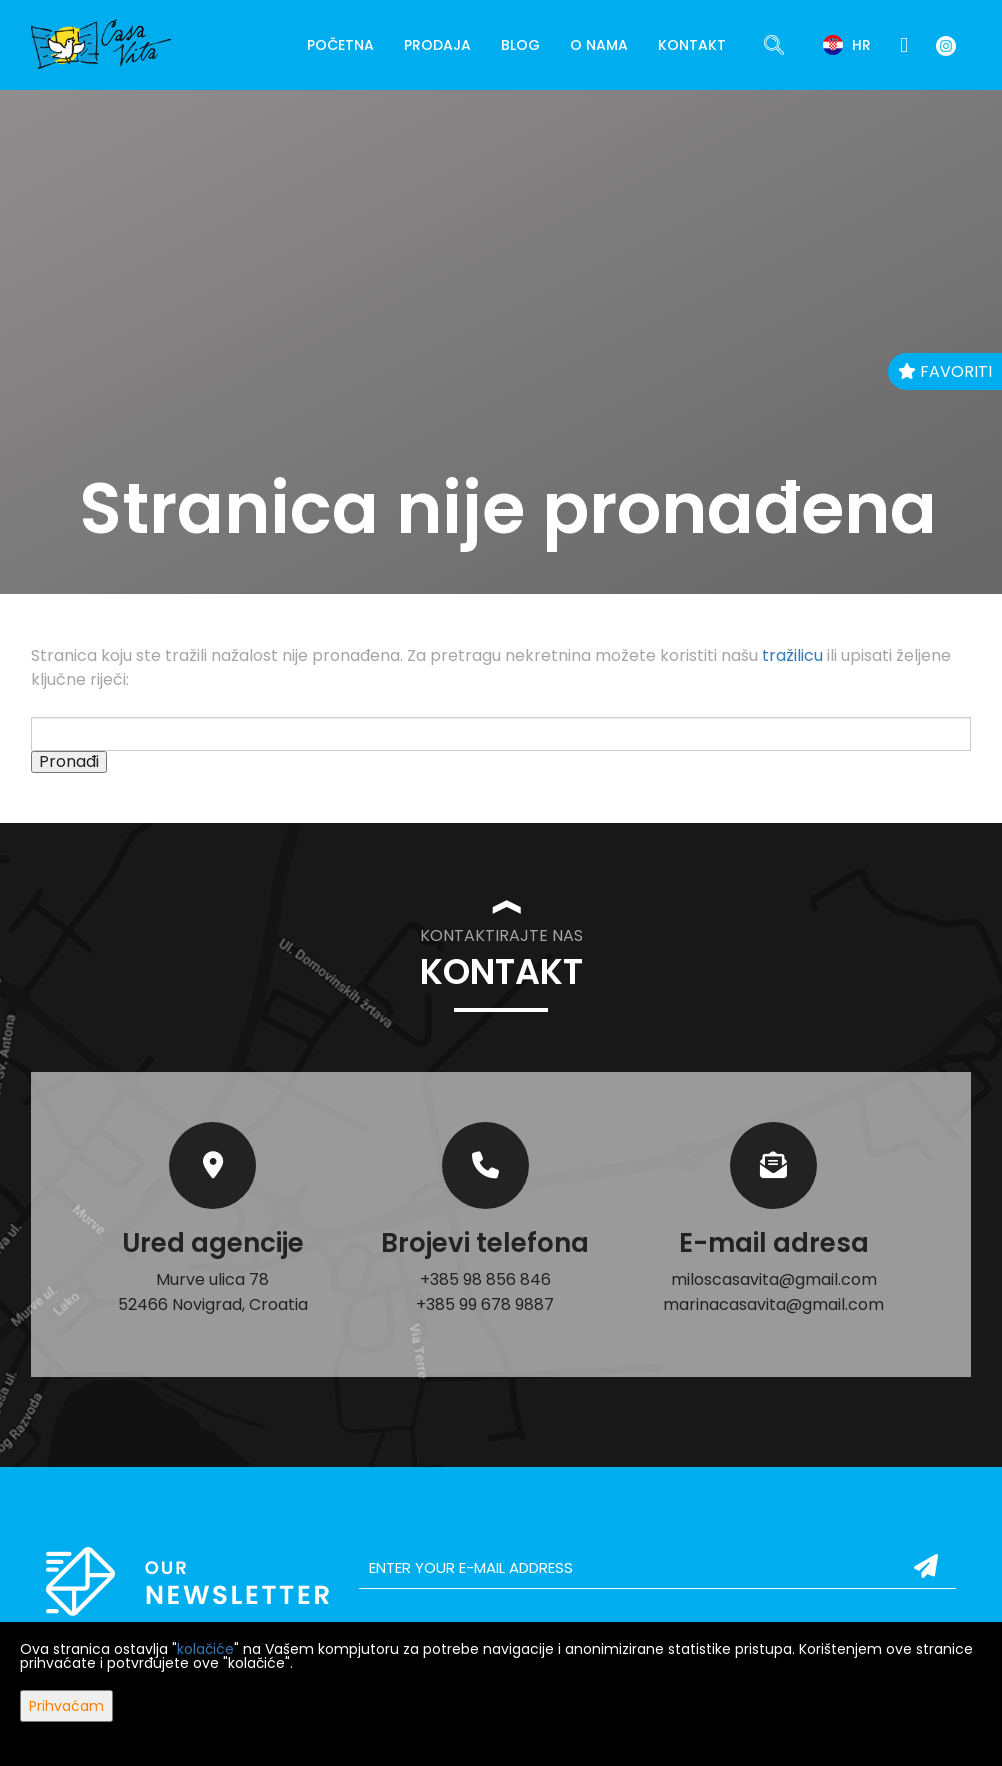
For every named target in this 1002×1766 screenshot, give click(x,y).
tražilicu (792, 655)
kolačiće (205, 1649)
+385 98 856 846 (485, 1279)
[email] (657, 1568)
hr (847, 45)
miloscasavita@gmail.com (774, 1279)
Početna (340, 45)
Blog (520, 45)
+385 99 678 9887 (485, 1304)
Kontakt (692, 45)
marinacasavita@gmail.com (773, 1304)
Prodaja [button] (437, 45)
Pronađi (69, 762)
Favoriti (945, 371)
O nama (599, 45)
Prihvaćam (66, 1706)
